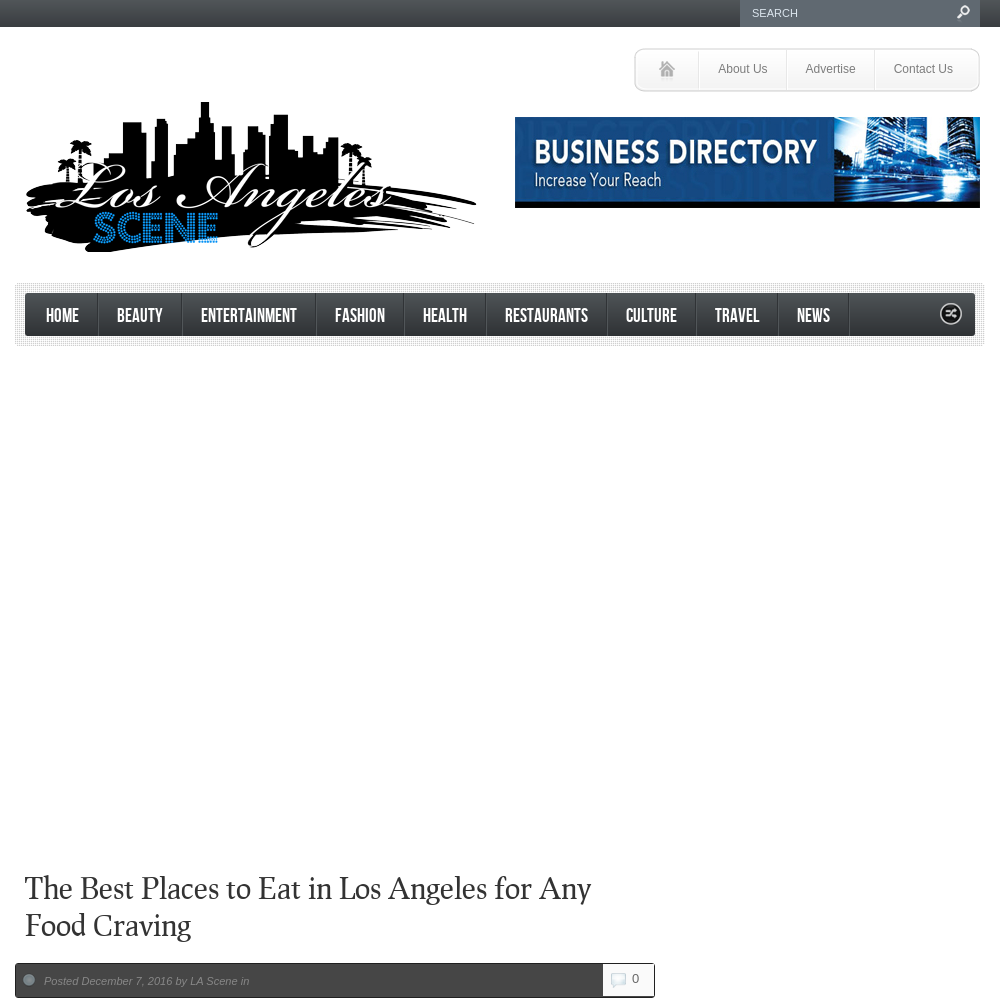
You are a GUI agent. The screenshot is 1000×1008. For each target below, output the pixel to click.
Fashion (360, 316)
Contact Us (923, 69)
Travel (737, 316)
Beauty (140, 316)
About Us (742, 69)
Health (445, 316)
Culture (651, 316)
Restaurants (546, 316)
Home (62, 316)
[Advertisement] (495, 694)
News (813, 316)
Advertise (831, 69)
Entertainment (249, 316)
